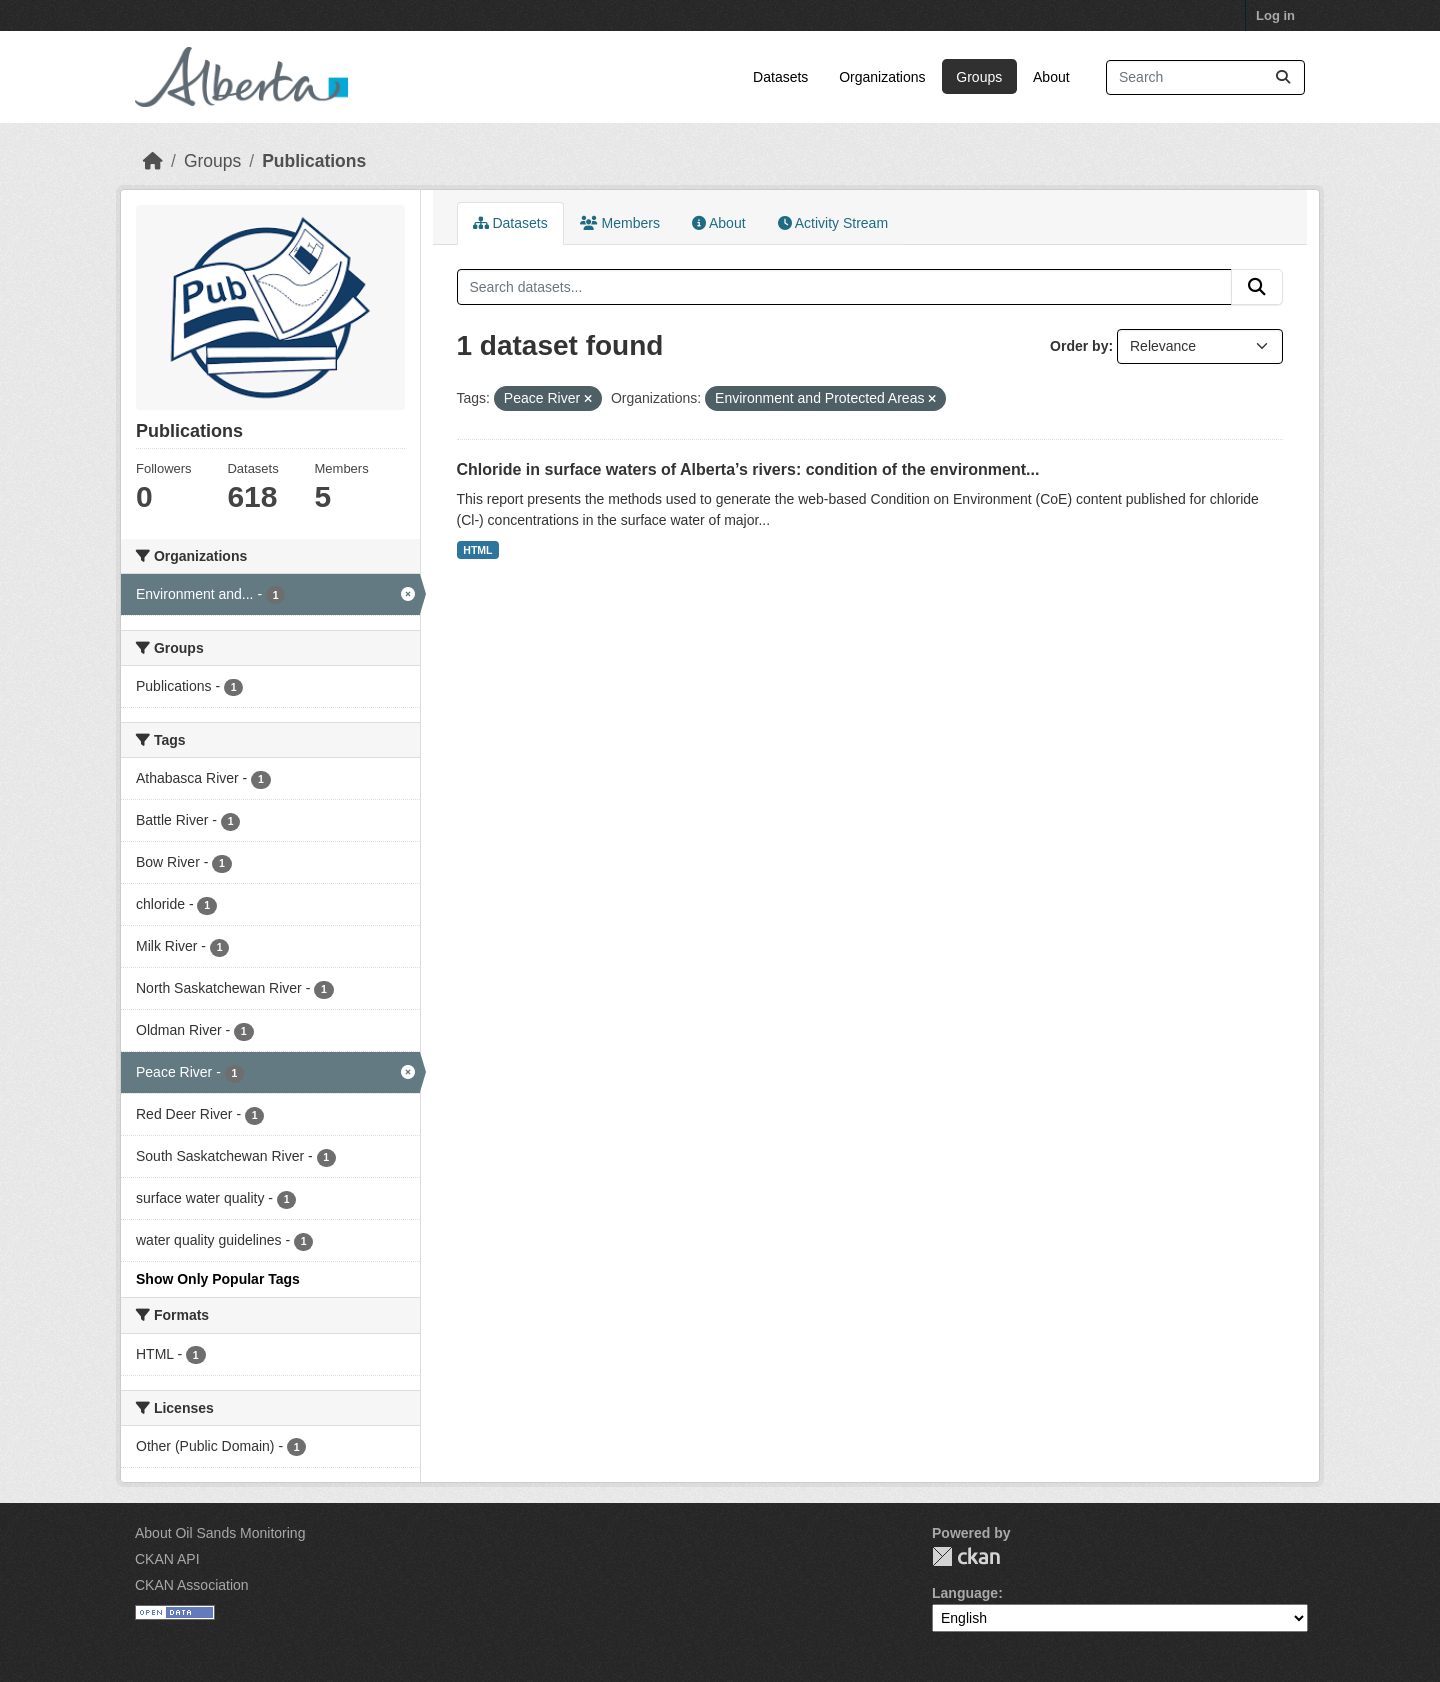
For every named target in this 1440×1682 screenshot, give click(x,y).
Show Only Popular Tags (218, 1279)
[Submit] (1283, 77)
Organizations (882, 77)
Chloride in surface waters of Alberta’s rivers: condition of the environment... (748, 469)
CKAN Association (192, 1585)
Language (965, 1593)
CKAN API (167, 1559)
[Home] (153, 161)
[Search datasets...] (1205, 77)
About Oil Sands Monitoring (220, 1533)
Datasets (780, 77)
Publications (314, 161)
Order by (1079, 346)
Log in (1275, 15)
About (1051, 77)
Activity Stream (833, 223)
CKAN (966, 1556)
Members (620, 223)
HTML (477, 550)
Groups (979, 77)
